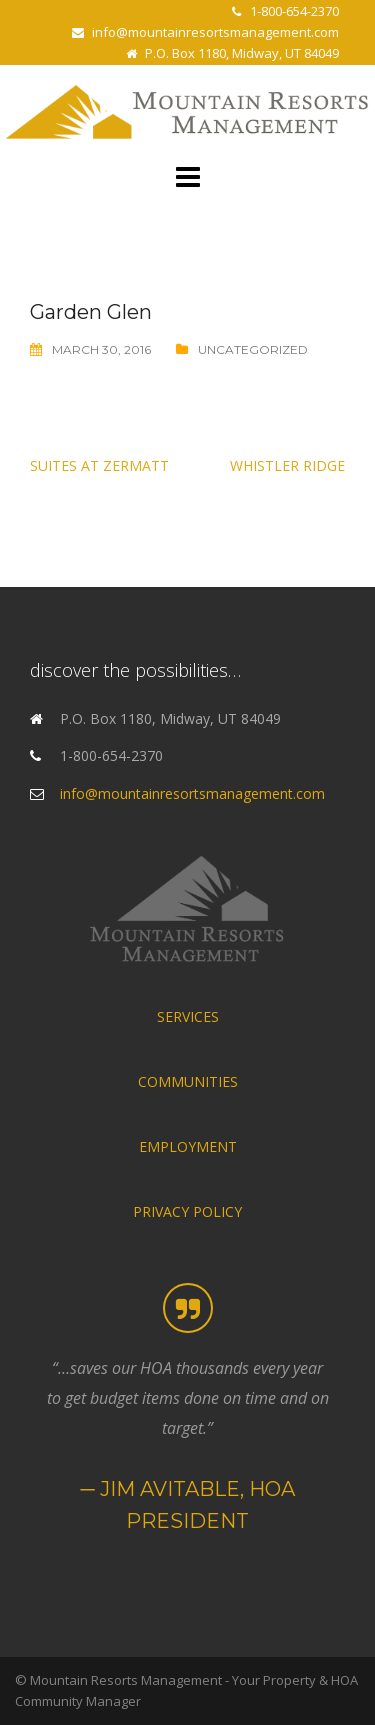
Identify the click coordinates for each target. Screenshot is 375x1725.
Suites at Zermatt (99, 465)
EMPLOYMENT (188, 1146)
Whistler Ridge (287, 465)
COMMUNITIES (188, 1081)
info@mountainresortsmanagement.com (215, 32)
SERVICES (188, 1016)
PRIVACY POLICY (187, 1211)
